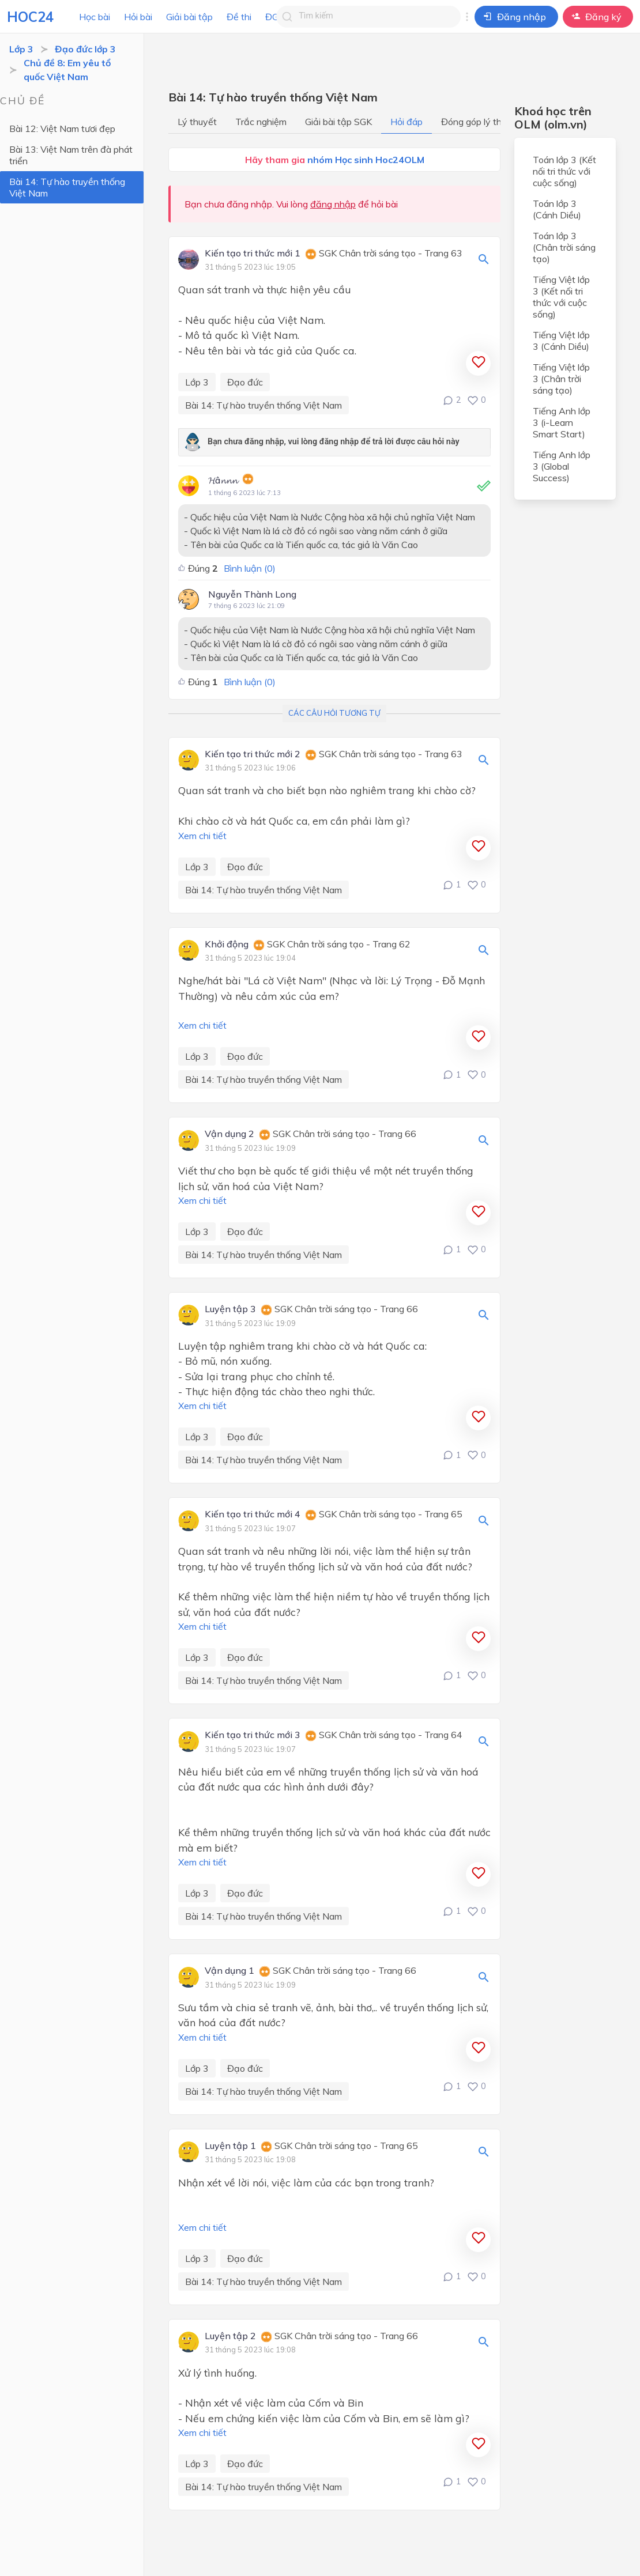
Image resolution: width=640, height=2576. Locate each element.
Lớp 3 (21, 49)
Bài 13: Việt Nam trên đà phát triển (71, 155)
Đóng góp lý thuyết (480, 121)
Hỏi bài (138, 16)
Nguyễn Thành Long (252, 594)
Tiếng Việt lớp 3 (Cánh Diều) (561, 340)
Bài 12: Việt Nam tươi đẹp (62, 128)
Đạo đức (245, 382)
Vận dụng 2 (229, 1134)
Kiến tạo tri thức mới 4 (252, 1514)
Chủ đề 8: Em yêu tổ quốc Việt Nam (67, 69)
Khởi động (227, 944)
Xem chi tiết (202, 835)
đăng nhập (333, 204)
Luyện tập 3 (230, 1309)
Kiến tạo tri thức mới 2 (252, 754)
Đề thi (239, 16)
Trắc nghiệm (261, 121)
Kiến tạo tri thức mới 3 (252, 1735)
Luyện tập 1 (230, 2146)
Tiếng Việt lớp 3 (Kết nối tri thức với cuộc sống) (561, 297)
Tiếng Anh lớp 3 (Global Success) (561, 466)
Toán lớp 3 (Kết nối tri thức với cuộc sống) (564, 171)
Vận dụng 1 (229, 1971)
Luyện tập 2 (230, 2336)
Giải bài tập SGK (338, 121)
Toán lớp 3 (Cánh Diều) (557, 209)
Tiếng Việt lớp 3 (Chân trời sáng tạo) (561, 378)
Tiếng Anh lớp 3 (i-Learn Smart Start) (561, 422)
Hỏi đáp (406, 121)
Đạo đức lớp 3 (85, 49)
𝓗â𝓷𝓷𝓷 (223, 480)
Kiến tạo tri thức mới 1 (252, 253)
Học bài (94, 16)
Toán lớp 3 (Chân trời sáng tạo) (564, 247)
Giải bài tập (189, 16)
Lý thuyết (197, 121)
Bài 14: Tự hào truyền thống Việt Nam (67, 187)
